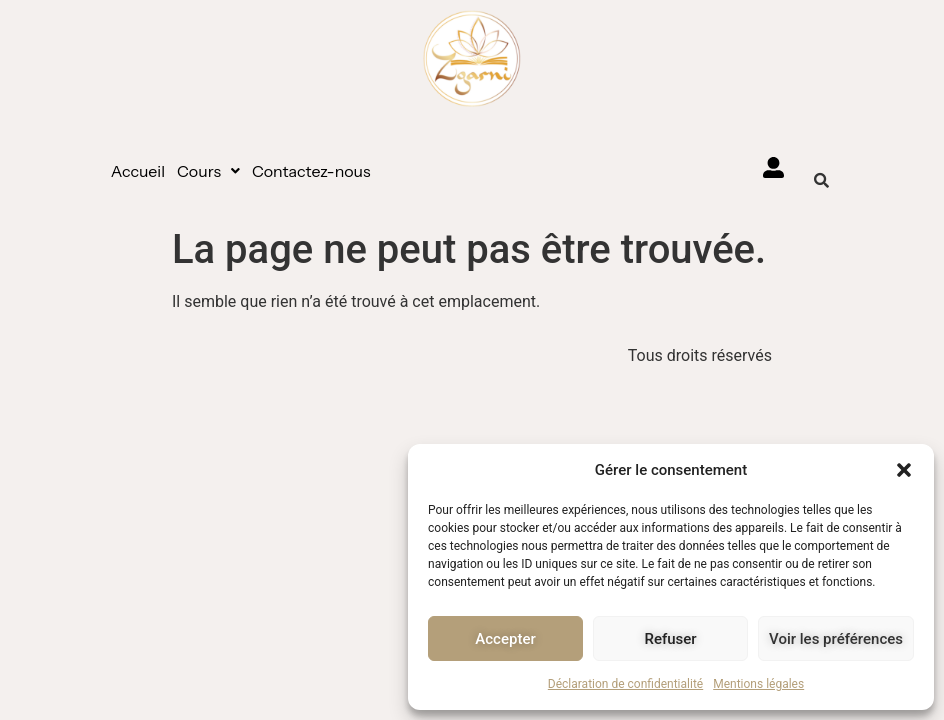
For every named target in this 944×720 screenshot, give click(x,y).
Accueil (138, 171)
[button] (904, 470)
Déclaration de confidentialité (625, 684)
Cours (208, 171)
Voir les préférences (836, 639)
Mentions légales (758, 684)
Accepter (505, 639)
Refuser (670, 639)
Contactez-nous (311, 171)
